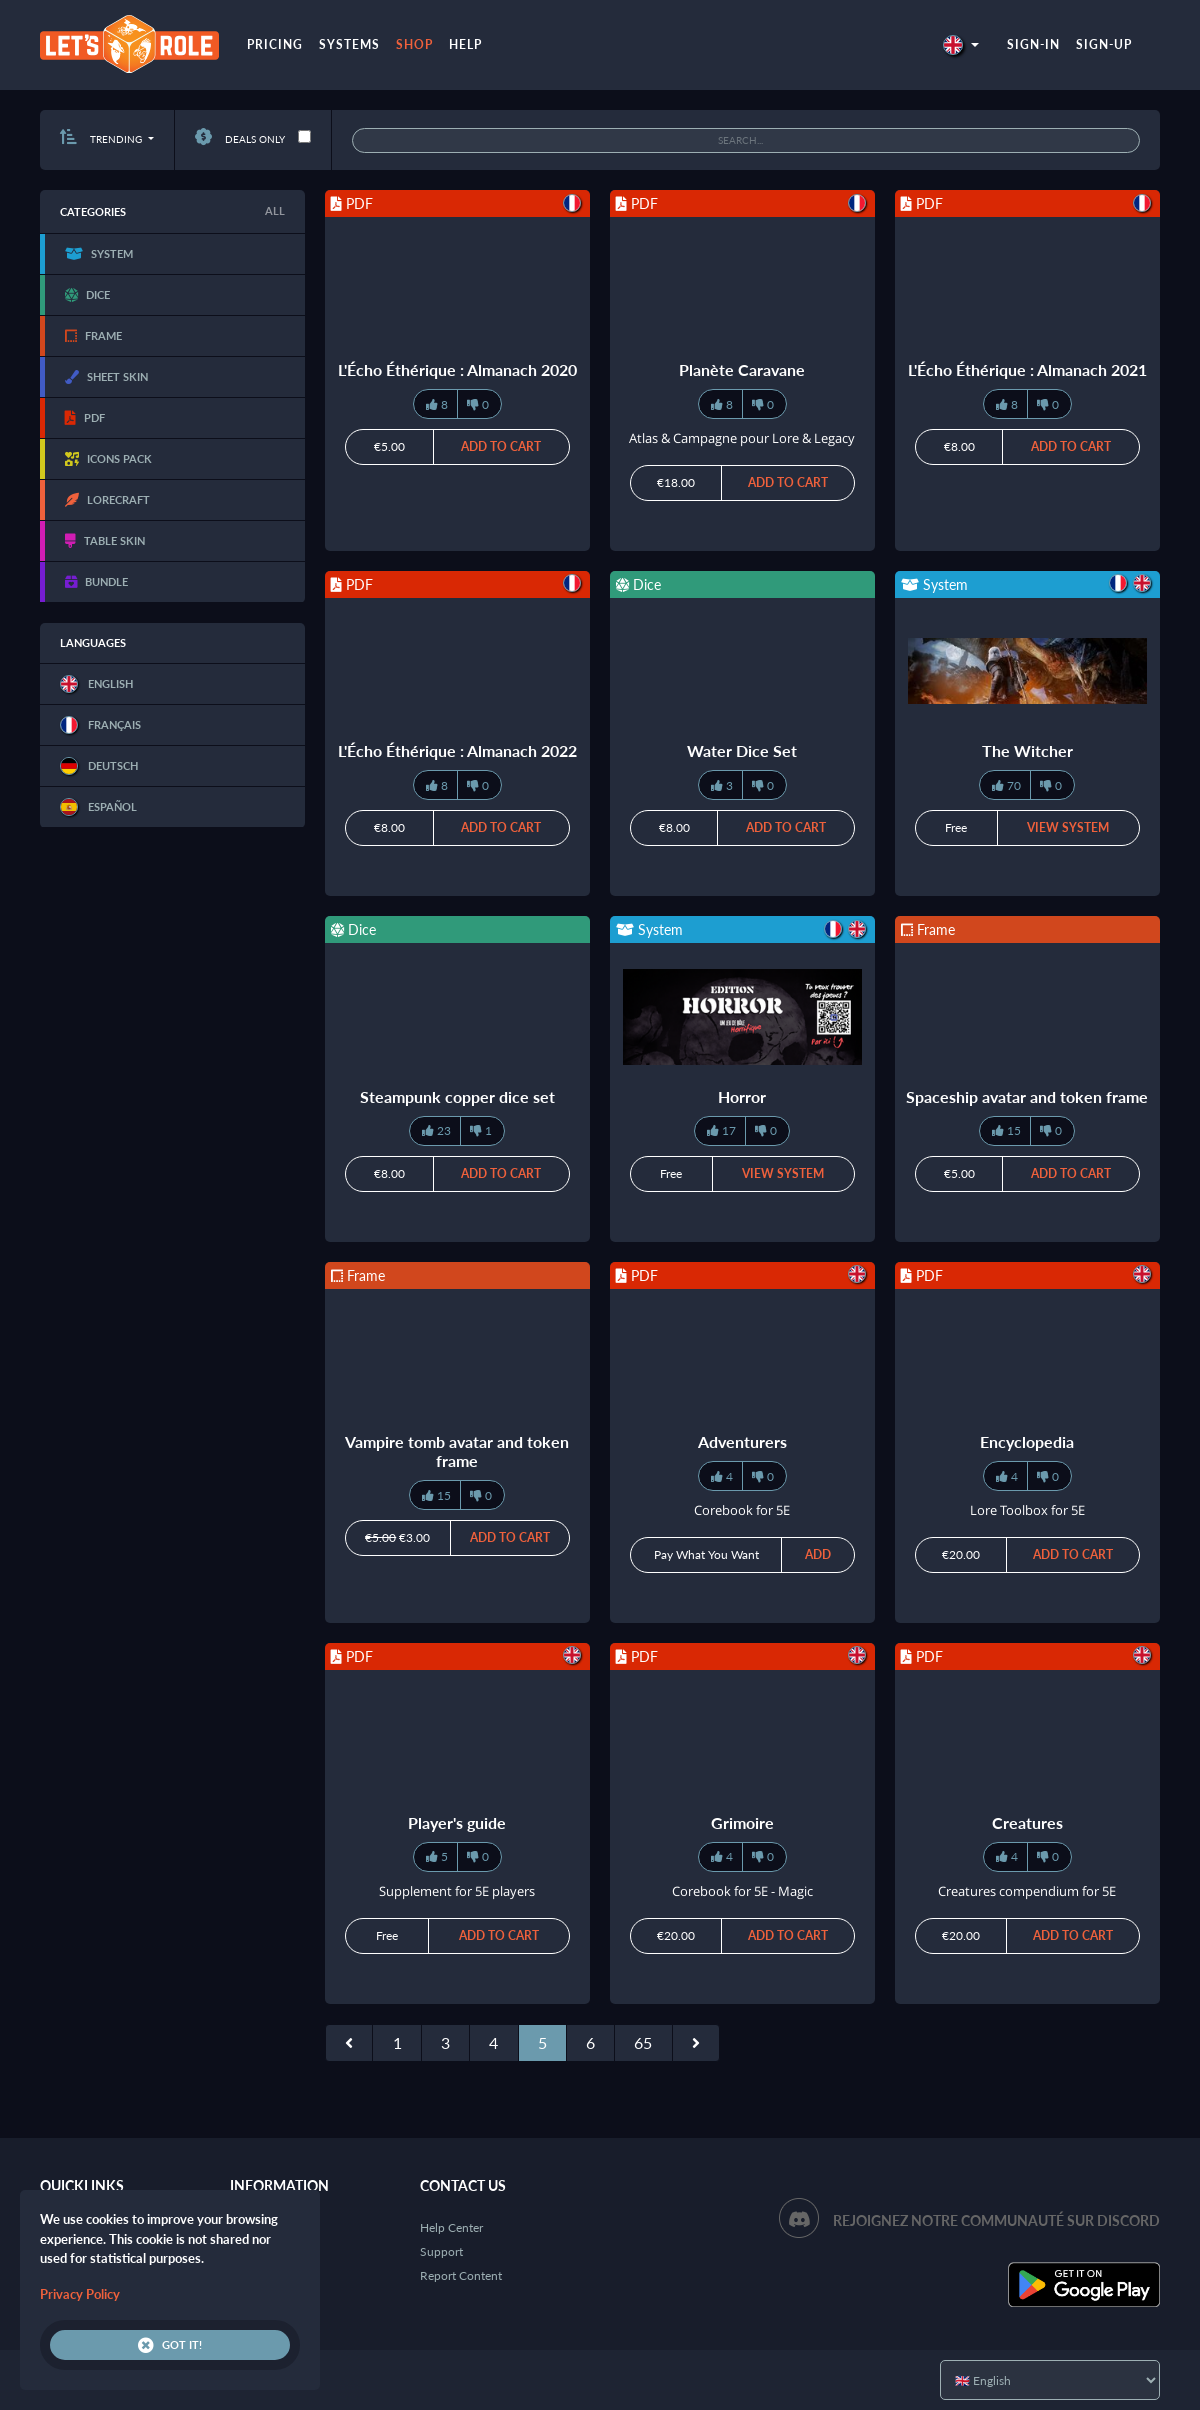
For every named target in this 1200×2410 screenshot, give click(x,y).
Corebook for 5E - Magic (742, 1891)
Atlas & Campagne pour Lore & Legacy (742, 438)
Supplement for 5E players (457, 1891)
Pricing (275, 44)
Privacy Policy (80, 2294)
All (275, 210)
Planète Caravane (742, 369)
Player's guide (457, 1822)
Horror (742, 1096)
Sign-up (1104, 44)
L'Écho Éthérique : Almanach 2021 (1027, 369)
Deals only (240, 139)
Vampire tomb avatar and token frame (457, 1451)
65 (643, 2042)
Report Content (461, 2275)
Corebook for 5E (742, 1510)
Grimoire (742, 1822)
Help (465, 44)
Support (441, 2251)
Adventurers (742, 1441)
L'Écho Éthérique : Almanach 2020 (457, 369)
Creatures (1027, 1822)
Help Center (451, 2227)
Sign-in (1033, 44)
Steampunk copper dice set (457, 1096)
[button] (961, 44)
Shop (414, 44)
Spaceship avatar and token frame (1027, 1096)
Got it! (170, 2345)
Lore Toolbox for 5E (1027, 1510)
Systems (349, 44)
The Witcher (1027, 750)
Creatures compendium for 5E (1027, 1891)
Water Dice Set (742, 750)
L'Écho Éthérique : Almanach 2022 (457, 750)
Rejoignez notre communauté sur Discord (996, 2220)
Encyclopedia (1027, 1441)
